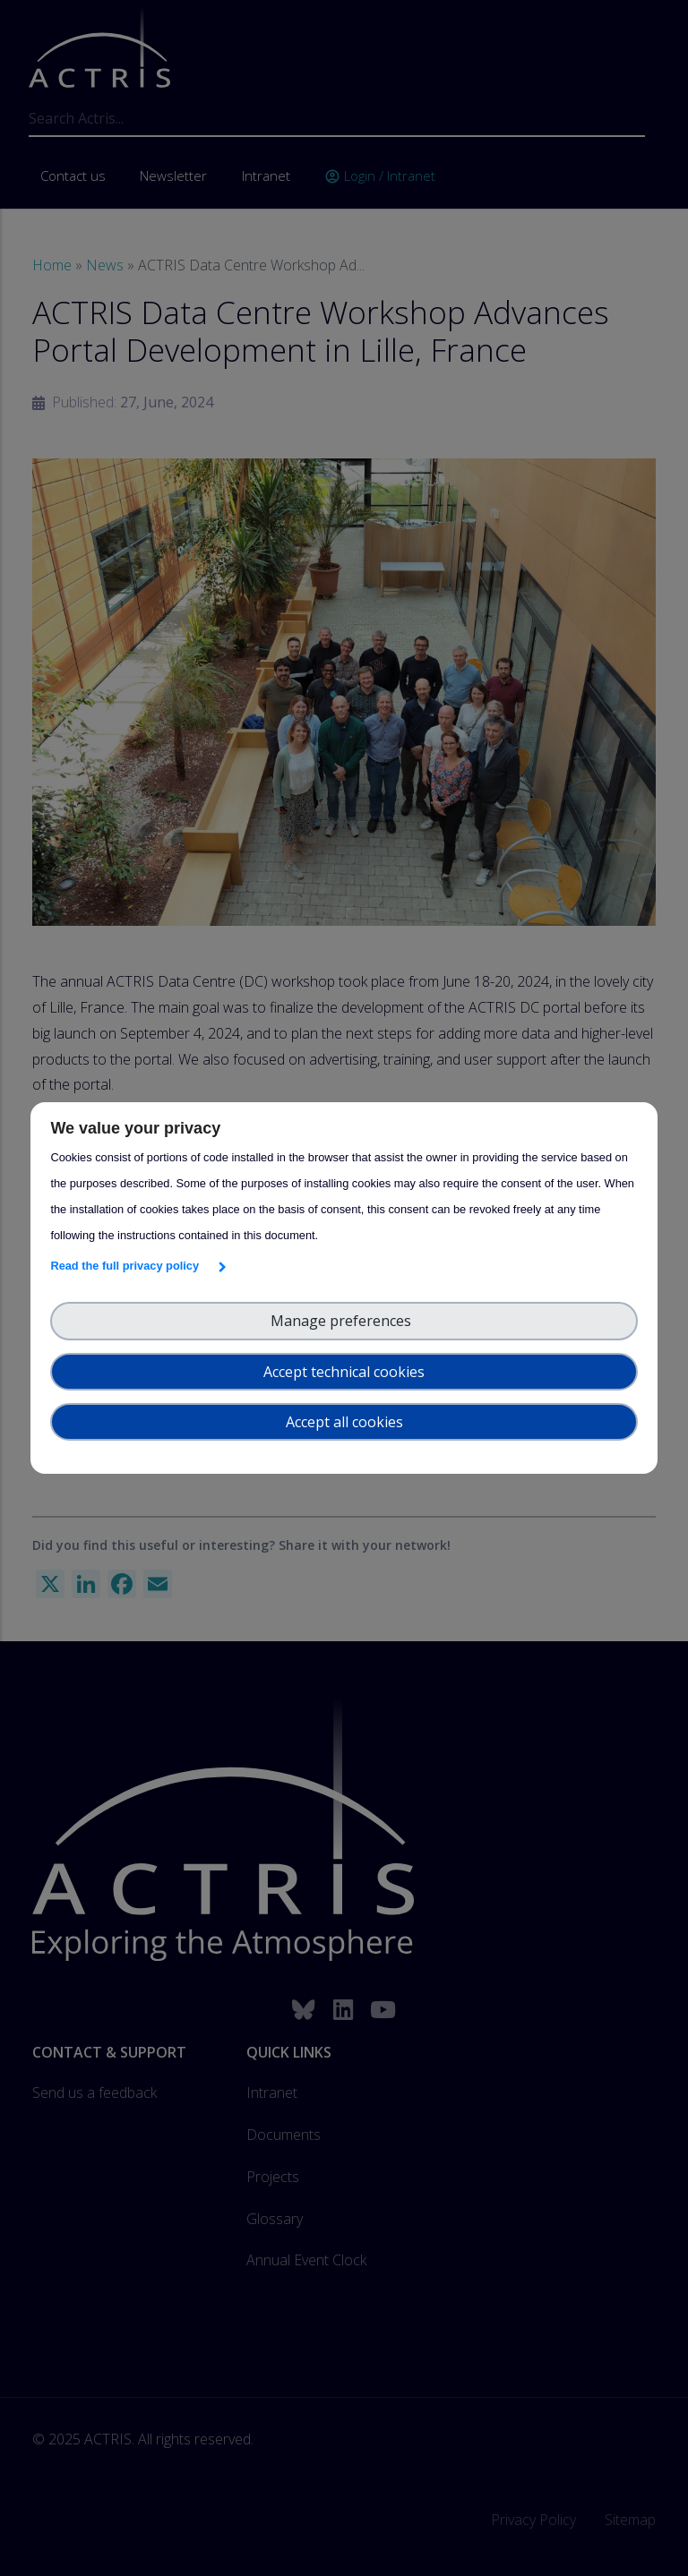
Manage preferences (344, 1321)
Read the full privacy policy (127, 1265)
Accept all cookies (344, 1422)
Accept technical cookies (344, 1372)
